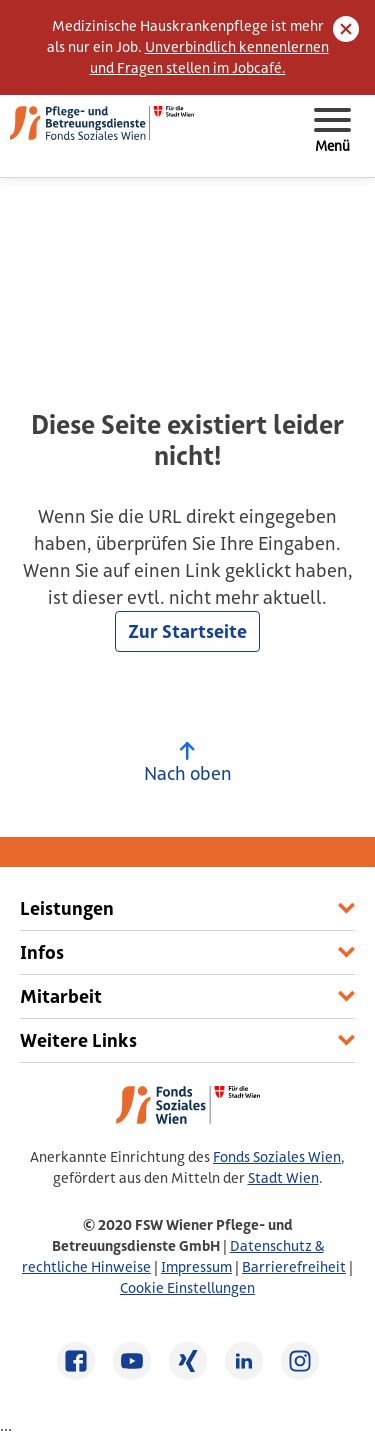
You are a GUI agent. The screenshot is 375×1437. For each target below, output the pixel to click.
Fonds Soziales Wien (277, 1157)
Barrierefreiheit (294, 1267)
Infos (42, 952)
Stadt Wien (283, 1178)
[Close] (346, 29)
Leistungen (67, 908)
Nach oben (188, 763)
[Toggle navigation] (332, 131)
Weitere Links (78, 1040)
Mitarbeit (61, 996)
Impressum (196, 1267)
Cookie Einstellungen (187, 1288)
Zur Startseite (187, 631)
